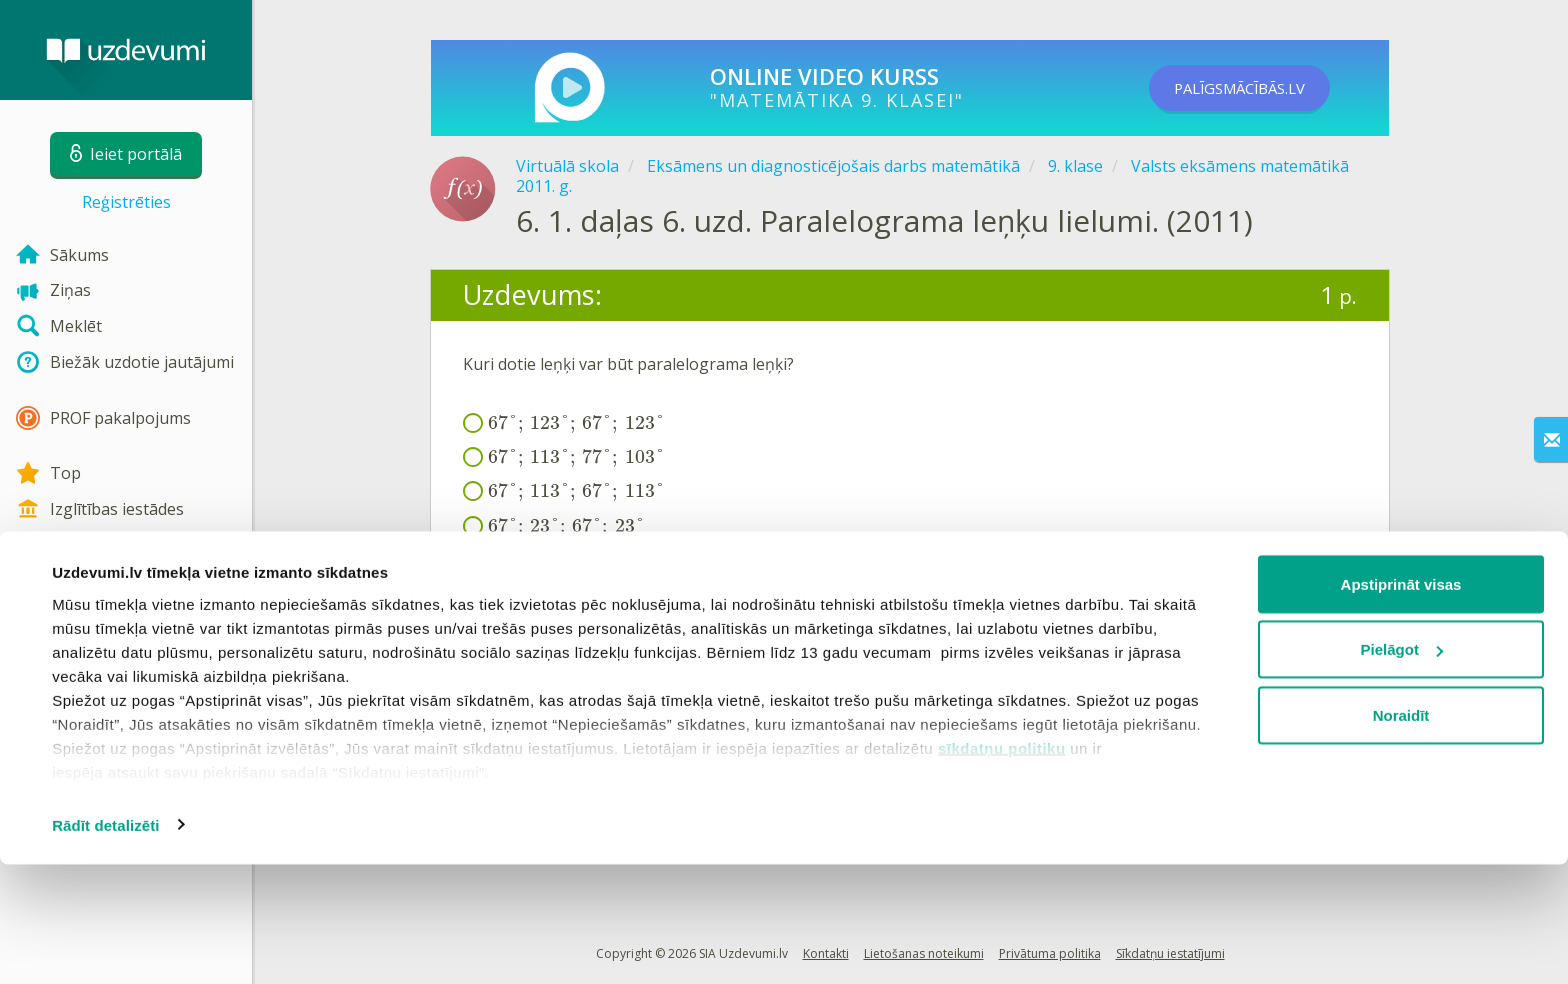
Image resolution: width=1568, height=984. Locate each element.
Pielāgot (1402, 769)
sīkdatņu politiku (1002, 867)
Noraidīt (1401, 834)
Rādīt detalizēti (105, 944)
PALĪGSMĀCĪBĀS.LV (1262, 88)
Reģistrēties (126, 202)
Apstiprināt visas (1401, 703)
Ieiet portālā (525, 602)
